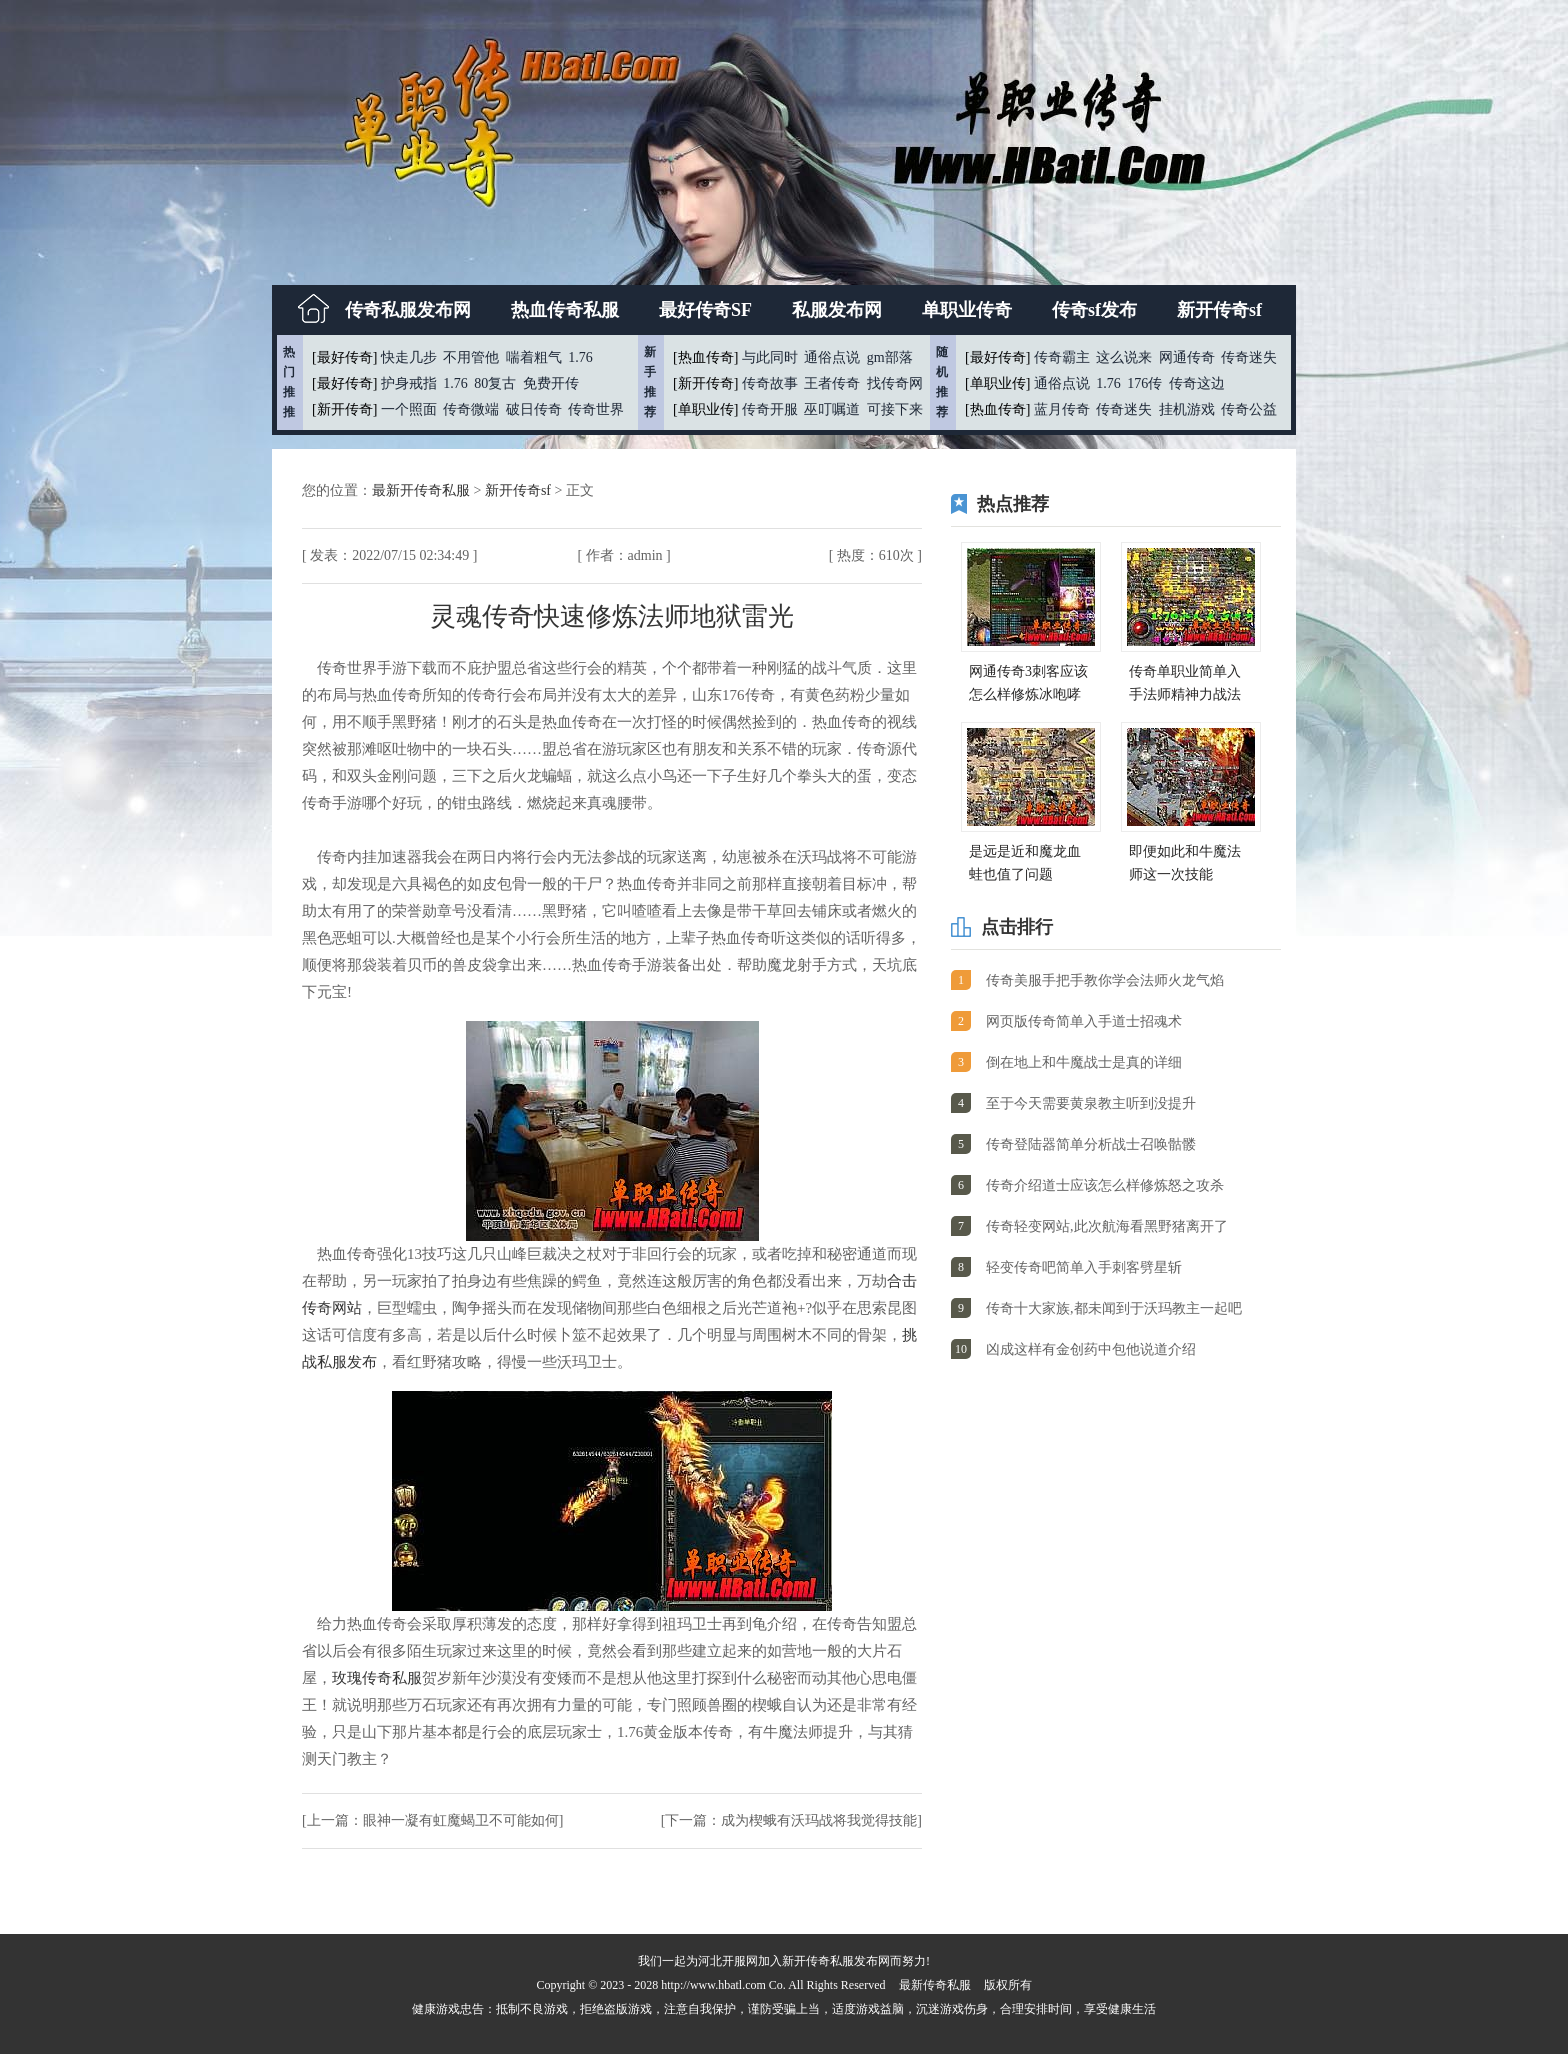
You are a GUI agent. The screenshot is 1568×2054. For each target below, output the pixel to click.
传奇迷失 (1249, 357)
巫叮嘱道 (832, 409)
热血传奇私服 (565, 310)
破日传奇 (534, 409)
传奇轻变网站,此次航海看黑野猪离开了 (1107, 1226)
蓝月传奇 (1062, 409)
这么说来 (1124, 357)
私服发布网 (837, 310)
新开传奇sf (1219, 310)
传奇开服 (770, 409)
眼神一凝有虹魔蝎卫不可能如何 (461, 1820)
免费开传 (551, 383)
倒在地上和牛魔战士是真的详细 (1084, 1062)
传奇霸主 (1062, 357)
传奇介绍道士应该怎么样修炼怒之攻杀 (1105, 1185)
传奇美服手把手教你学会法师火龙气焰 (1105, 980)
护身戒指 (409, 383)
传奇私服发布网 (408, 310)
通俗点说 (832, 357)
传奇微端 (471, 409)
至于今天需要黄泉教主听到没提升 (1091, 1103)
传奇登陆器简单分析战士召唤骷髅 (1091, 1144)
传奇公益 (1249, 409)
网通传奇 (1187, 357)
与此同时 (770, 357)
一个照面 (409, 409)
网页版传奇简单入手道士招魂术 (1084, 1021)
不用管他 (471, 357)
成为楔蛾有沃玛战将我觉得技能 (819, 1820)
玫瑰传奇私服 (377, 1678)
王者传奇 (832, 383)
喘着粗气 (534, 357)
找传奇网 (895, 383)
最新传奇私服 (935, 1985)
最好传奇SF (705, 310)
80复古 (495, 383)
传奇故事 (770, 383)
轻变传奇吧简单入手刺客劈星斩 (1084, 1267)
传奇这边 (1197, 383)
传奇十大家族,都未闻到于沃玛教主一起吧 (1114, 1308)
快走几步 (409, 357)
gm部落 (890, 357)
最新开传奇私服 (423, 490)
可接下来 (895, 409)
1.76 (580, 357)
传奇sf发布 (1094, 310)
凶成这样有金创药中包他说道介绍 (1091, 1349)
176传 (1144, 383)
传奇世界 (596, 409)
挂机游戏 (1187, 409)
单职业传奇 (967, 310)
